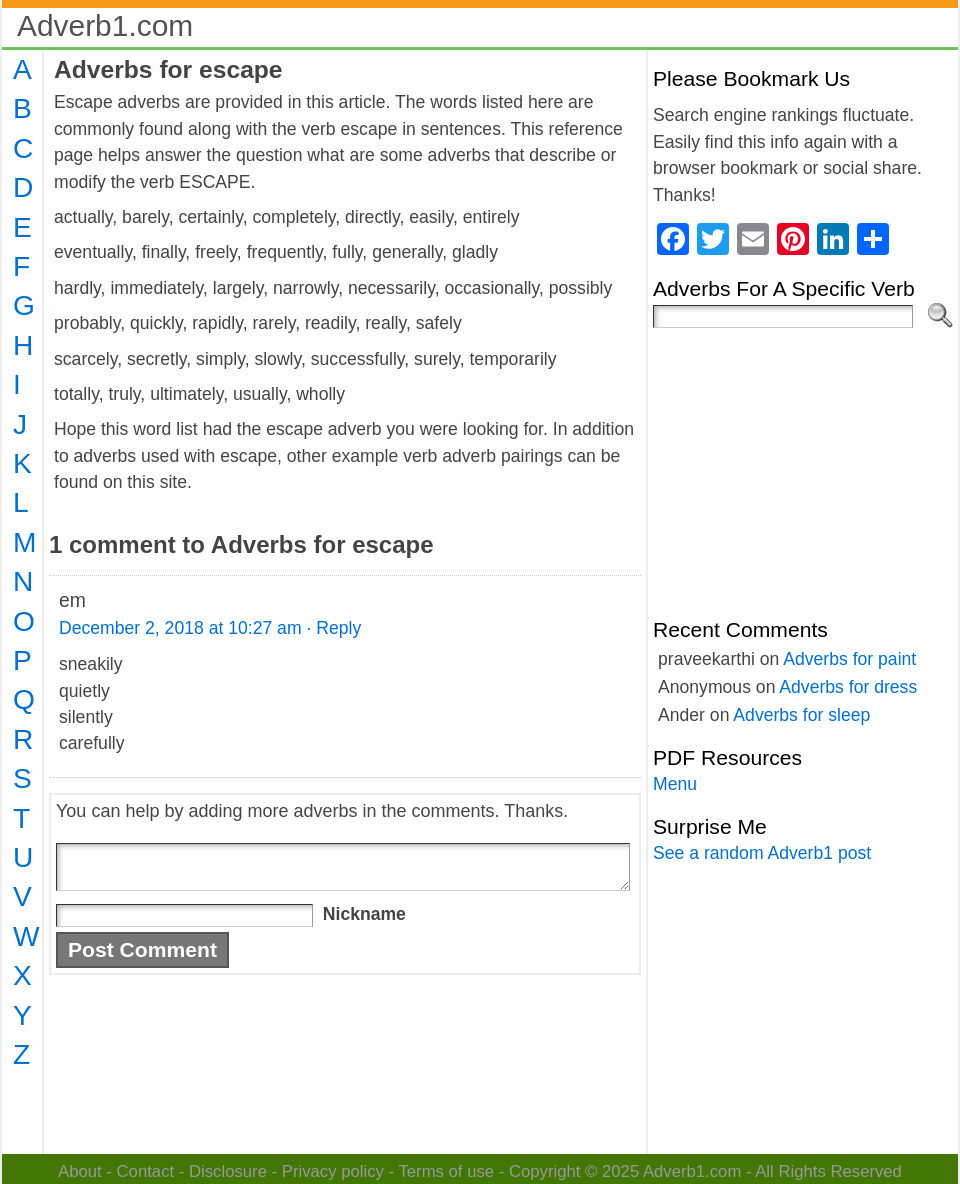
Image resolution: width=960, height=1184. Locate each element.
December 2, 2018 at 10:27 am (180, 628)
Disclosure (228, 1171)
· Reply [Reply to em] (333, 628)
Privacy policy (333, 1171)
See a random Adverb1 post (762, 853)
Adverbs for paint (849, 659)
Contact (146, 1171)
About (80, 1171)
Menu (675, 784)
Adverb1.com (105, 25)
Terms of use (446, 1171)
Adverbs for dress (848, 687)
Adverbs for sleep (801, 715)
